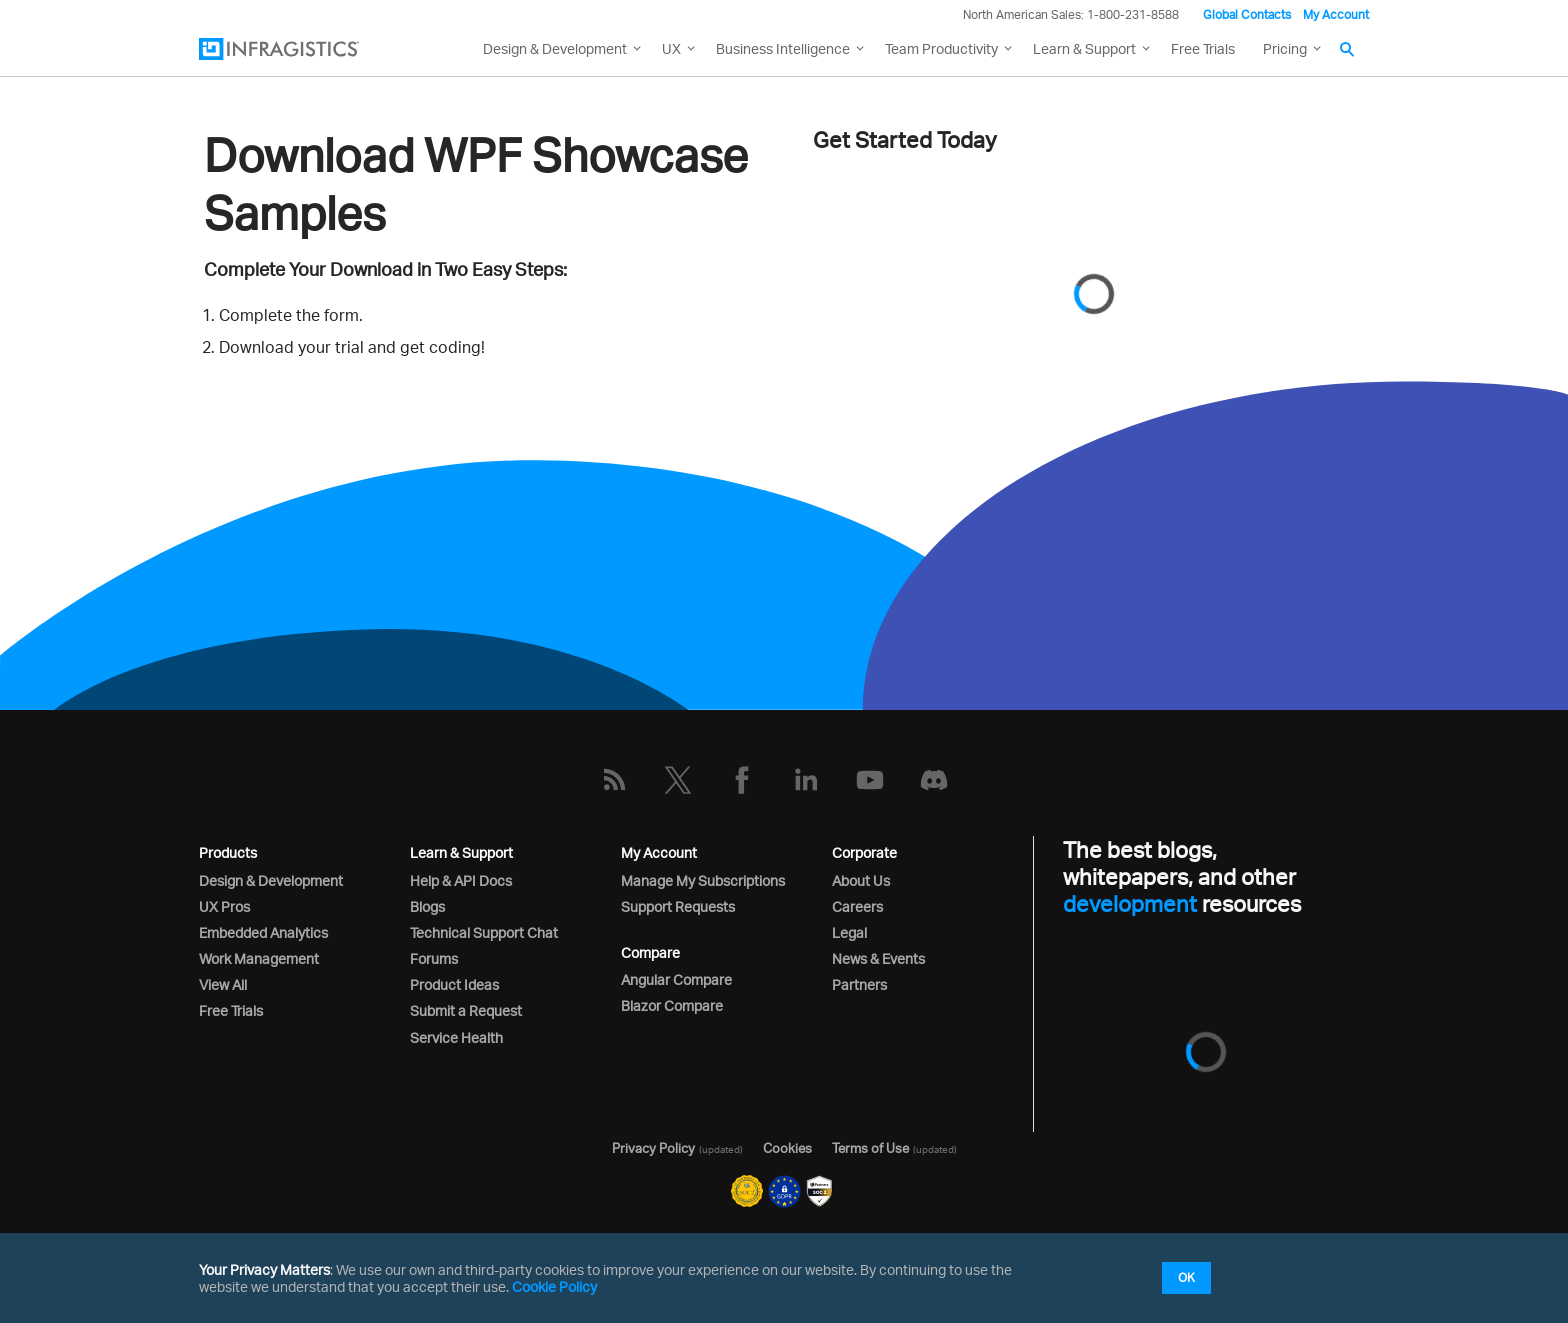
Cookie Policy (554, 1286)
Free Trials (1203, 48)
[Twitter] (678, 780)
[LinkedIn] (806, 780)
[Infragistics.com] (299, 49)
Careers (857, 906)
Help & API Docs (461, 880)
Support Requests (678, 906)
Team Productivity (941, 48)
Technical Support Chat (484, 932)
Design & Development (271, 880)
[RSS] (614, 780)
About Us (861, 880)
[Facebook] (742, 780)
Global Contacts (1247, 14)
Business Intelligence (783, 48)
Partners (859, 984)
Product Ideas (454, 984)
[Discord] (934, 780)
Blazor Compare (672, 1005)
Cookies (787, 1148)
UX (671, 48)
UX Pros (224, 906)
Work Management (259, 958)
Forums (434, 958)
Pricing (1285, 48)
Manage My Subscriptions (703, 880)
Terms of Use (870, 1148)
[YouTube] (870, 780)
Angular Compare (676, 979)
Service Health (456, 1037)
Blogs (427, 906)
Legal (849, 932)
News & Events (878, 958)
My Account (1336, 14)
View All (223, 984)
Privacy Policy (653, 1148)
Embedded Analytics (263, 932)
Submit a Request (466, 1010)
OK (1186, 1277)
